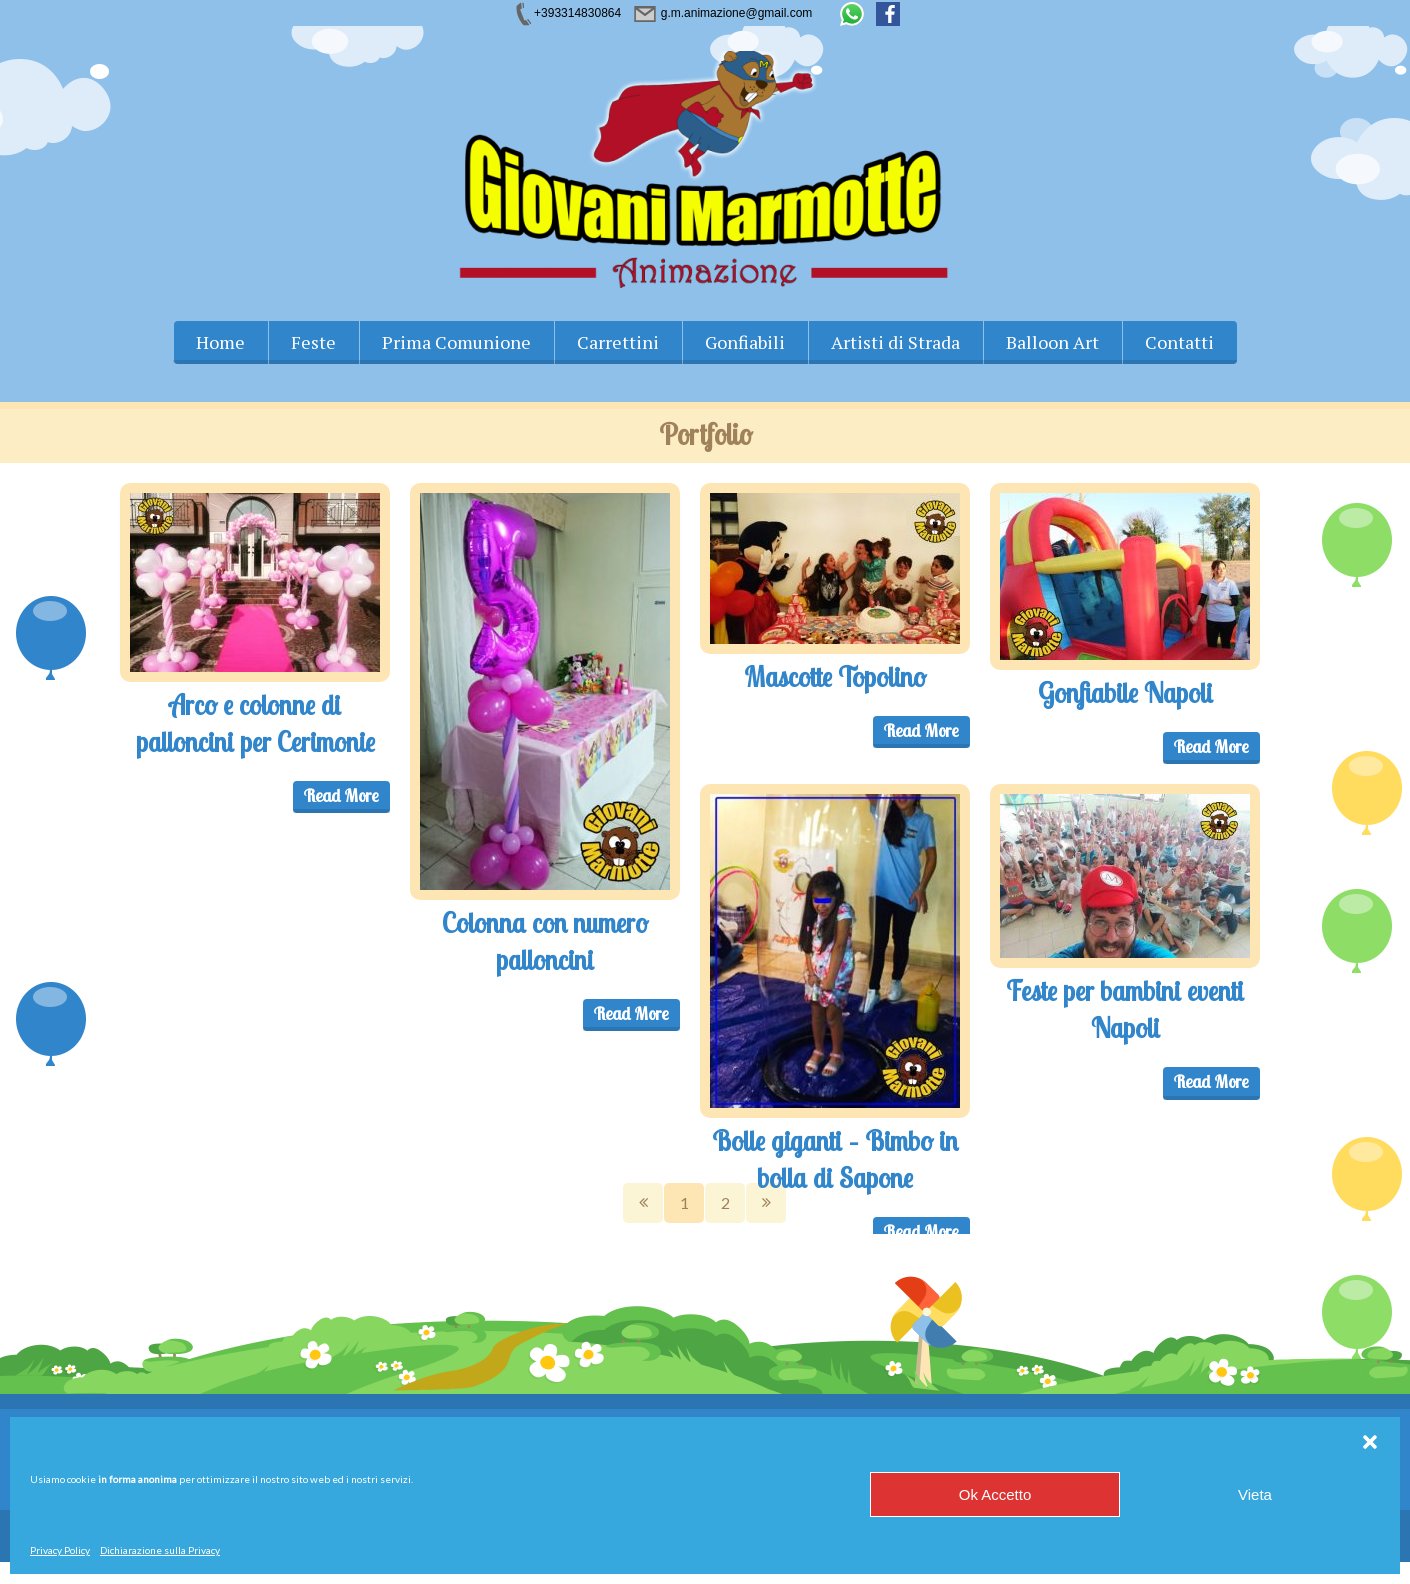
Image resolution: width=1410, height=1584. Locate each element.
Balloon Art (1052, 342)
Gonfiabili (745, 342)
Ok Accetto (995, 1494)
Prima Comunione (456, 342)
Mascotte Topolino (835, 677)
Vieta (1255, 1494)
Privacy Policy (60, 1550)
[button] (1370, 1442)
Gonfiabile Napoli (1125, 693)
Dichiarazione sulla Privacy (160, 1550)
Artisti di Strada (895, 342)
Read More (341, 795)
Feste (313, 342)
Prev (643, 1203)
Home (220, 342)
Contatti (1179, 342)
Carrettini (618, 342)
